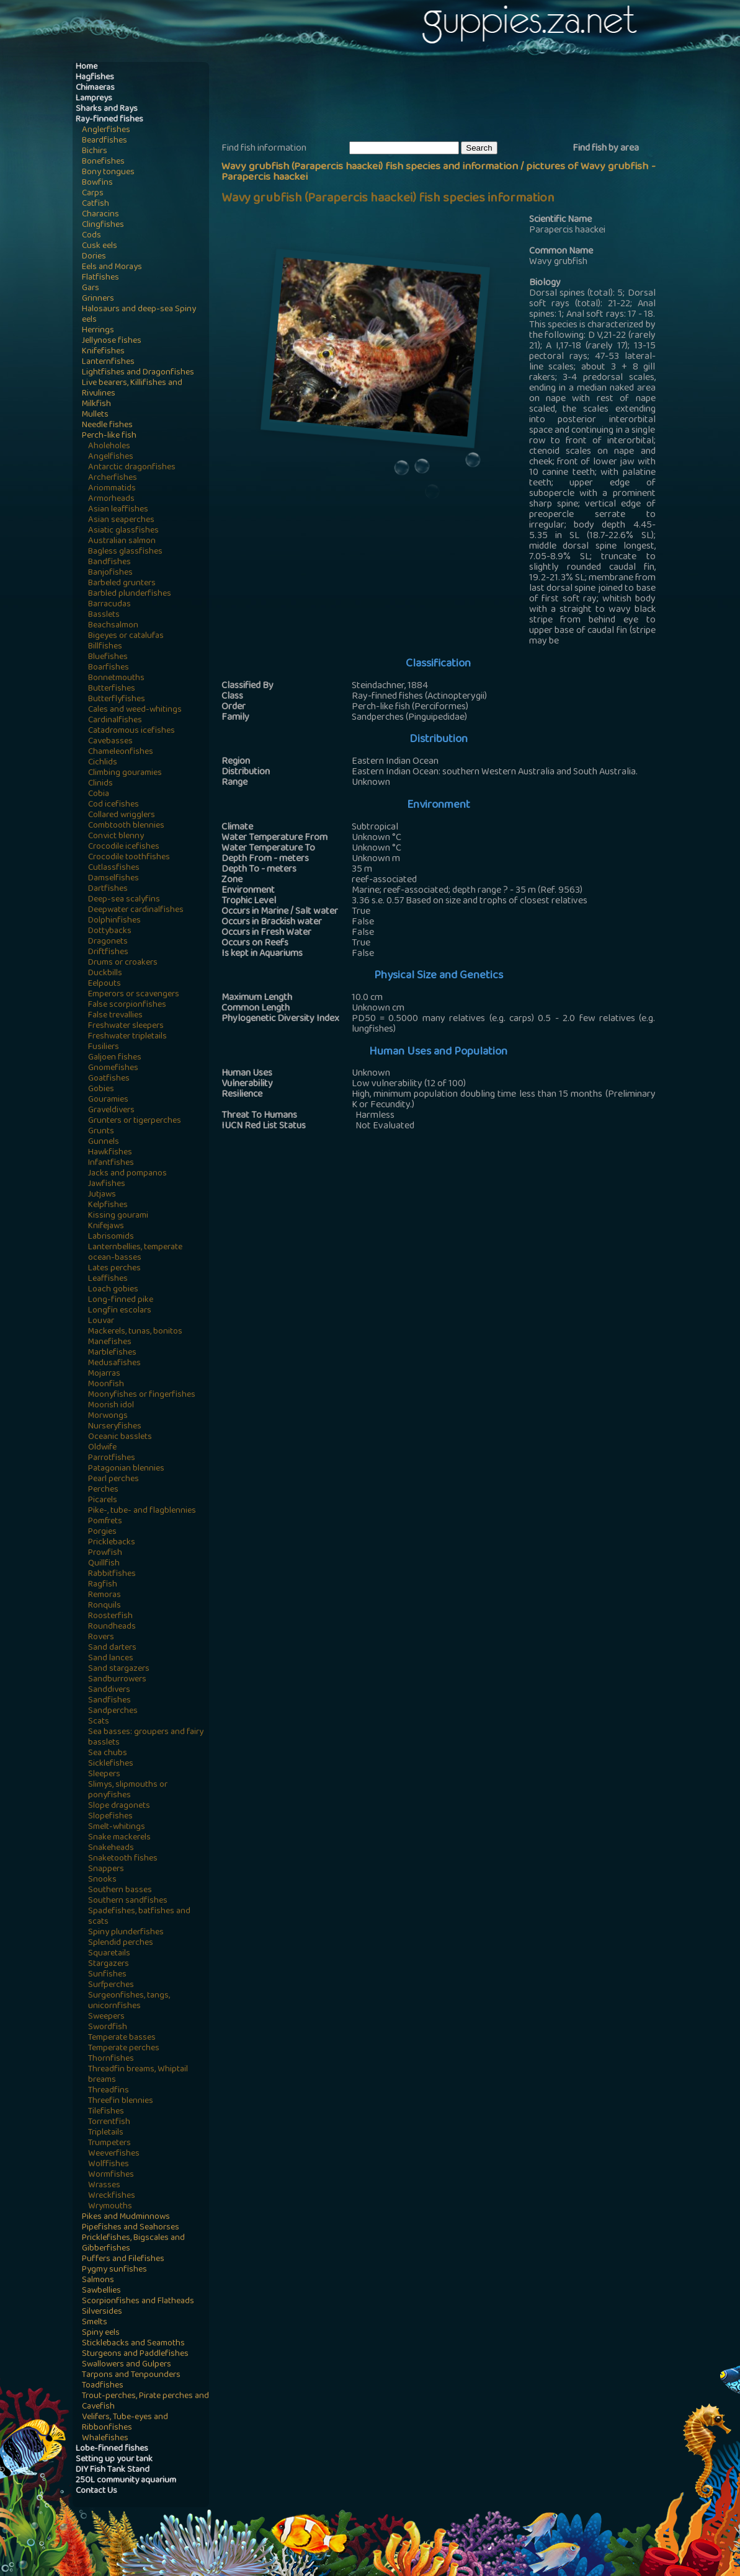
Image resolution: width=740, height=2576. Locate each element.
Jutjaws (102, 1195)
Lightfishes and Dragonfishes (138, 373)
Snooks (102, 1880)
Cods (91, 236)
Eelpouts (104, 984)
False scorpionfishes (127, 1005)
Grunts (101, 1132)
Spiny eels (101, 2333)
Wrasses (104, 2186)
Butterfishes (111, 689)
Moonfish (106, 1385)
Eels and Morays (112, 268)
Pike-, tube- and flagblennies (142, 1511)
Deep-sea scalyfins (124, 900)
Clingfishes (103, 225)
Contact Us (96, 2491)
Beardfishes (104, 141)
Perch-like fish (109, 436)
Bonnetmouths (116, 679)
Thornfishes (111, 2059)
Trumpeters (109, 2144)
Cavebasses (110, 742)
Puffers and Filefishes (123, 2259)
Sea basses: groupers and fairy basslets (145, 1738)
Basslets (104, 615)
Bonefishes (103, 162)
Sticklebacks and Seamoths (133, 2344)
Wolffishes (108, 2165)
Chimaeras (95, 88)
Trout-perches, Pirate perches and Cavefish (145, 2402)
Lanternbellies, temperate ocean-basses (135, 1253)
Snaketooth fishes (123, 1859)
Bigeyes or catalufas (126, 636)
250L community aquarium (126, 2481)
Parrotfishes (111, 1458)
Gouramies (108, 1100)
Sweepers (106, 2017)
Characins (100, 215)
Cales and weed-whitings (135, 710)
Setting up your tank (114, 2460)
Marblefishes (112, 1353)
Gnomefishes (113, 1069)
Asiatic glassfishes (123, 531)
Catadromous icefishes (131, 731)
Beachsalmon (113, 626)
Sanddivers (109, 1690)
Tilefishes (106, 2112)
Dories (94, 257)
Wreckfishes (111, 2196)
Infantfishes (111, 1163)
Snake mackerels (119, 1838)
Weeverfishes (114, 2154)
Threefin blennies (120, 2101)
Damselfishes (113, 879)
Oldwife (102, 1448)
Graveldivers (111, 1111)
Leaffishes (108, 1279)
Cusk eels (99, 246)
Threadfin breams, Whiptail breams (138, 2075)
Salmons (98, 2281)
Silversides (102, 2312)
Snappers (106, 1870)
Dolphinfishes (114, 921)
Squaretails (109, 1954)
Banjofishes (110, 573)
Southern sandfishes (127, 1901)
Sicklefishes (110, 1764)
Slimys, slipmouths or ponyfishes (127, 1790)
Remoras (104, 1595)
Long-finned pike (120, 1300)
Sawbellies (101, 2291)
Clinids (100, 784)
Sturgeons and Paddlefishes (135, 2354)
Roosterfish (110, 1617)
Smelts (94, 2323)
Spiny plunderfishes (126, 1933)
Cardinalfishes (115, 721)
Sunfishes (107, 1975)
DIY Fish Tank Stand (112, 2470)
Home (86, 67)
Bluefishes (108, 657)
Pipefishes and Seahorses (130, 2228)
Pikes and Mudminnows (126, 2217)
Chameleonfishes (120, 752)
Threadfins (108, 2091)
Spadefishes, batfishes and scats (139, 1917)
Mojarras (104, 1374)
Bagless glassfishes (125, 552)
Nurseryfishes (114, 1427)
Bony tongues (108, 173)
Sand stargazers (118, 1669)
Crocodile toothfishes (129, 858)
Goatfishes (109, 1079)
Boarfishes (108, 668)
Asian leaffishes (118, 510)
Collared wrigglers (121, 816)
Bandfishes (109, 563)
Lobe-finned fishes (112, 2449)
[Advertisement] (447, 100)
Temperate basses (122, 2038)
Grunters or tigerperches (134, 1121)
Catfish (95, 204)
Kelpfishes (108, 1206)
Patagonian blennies (126, 1469)
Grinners (98, 299)
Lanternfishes (108, 362)
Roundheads (112, 1627)
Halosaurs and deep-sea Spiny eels (139, 315)
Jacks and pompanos (127, 1174)
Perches (103, 1490)
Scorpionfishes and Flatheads (138, 2302)
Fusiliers (103, 1047)
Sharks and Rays (107, 109)
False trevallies (115, 1016)
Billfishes (105, 647)
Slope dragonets (119, 1806)
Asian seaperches (121, 520)
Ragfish (102, 1585)
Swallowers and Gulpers (126, 2365)
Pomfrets (105, 1522)
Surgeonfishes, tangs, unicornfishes (129, 2001)
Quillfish (104, 1564)
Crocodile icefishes (123, 847)
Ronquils (104, 1606)
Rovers (101, 1638)
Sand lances (110, 1659)
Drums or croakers (123, 963)
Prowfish (105, 1553)
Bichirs (94, 152)
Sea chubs (107, 1754)
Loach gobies (113, 1290)
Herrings (98, 331)
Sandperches (113, 1711)
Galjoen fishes (114, 1058)
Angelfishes (110, 457)
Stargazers (108, 1964)
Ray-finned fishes (109, 120)
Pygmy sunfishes (114, 2270)
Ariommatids (112, 489)
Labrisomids (111, 1237)
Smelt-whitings (116, 1827)
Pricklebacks (111, 1543)
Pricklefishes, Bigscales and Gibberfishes (133, 2243)
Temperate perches (123, 2049)
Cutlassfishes (114, 868)
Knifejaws (106, 1227)
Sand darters (112, 1648)
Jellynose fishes (111, 341)
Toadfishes (102, 2386)
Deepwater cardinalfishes (136, 910)
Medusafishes (114, 1364)
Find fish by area (606, 149)
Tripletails (105, 2133)
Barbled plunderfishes (129, 594)
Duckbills (105, 974)
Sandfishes (109, 1701)
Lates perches (114, 1269)
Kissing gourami (118, 1216)
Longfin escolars (119, 1311)
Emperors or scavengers (133, 995)
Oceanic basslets (120, 1437)
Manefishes (110, 1343)
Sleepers (104, 1775)
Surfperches (111, 1985)
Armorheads (111, 499)
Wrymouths (110, 2207)
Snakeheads (111, 1848)
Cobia (98, 794)
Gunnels (103, 1142)
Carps (93, 194)
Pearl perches (113, 1480)
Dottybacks (110, 932)
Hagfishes (95, 78)
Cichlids (102, 763)
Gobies (101, 1090)
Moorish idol (111, 1406)
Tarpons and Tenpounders (131, 2375)
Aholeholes (109, 447)
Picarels (102, 1501)
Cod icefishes (113, 805)
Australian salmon (122, 542)
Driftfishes (108, 953)
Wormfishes (111, 2175)
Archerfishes (112, 478)
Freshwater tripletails (127, 1037)
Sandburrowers (117, 1680)
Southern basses (120, 1891)
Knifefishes (103, 352)
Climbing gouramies (125, 773)
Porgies (102, 1532)
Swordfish (107, 2028)
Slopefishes (110, 1817)
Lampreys (94, 99)
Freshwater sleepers (126, 1026)
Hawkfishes (110, 1153)
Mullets (95, 415)
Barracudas (109, 605)
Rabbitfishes (112, 1574)
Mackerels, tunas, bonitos (135, 1332)
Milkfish (96, 405)
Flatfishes (100, 278)
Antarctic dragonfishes (132, 468)
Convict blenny (116, 837)
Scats (98, 1722)
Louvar (101, 1321)
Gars (90, 289)
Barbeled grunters (122, 584)
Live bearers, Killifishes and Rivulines (132, 388)
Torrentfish (109, 2122)
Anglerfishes (106, 130)
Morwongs (108, 1416)
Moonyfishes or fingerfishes (141, 1395)
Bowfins (97, 183)
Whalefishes (105, 2439)
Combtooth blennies (126, 826)
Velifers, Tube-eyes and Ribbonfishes (125, 2423)
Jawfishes (106, 1184)
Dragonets (108, 942)
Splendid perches (120, 1943)
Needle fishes (107, 426)
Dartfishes (108, 889)
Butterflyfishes (116, 700)
